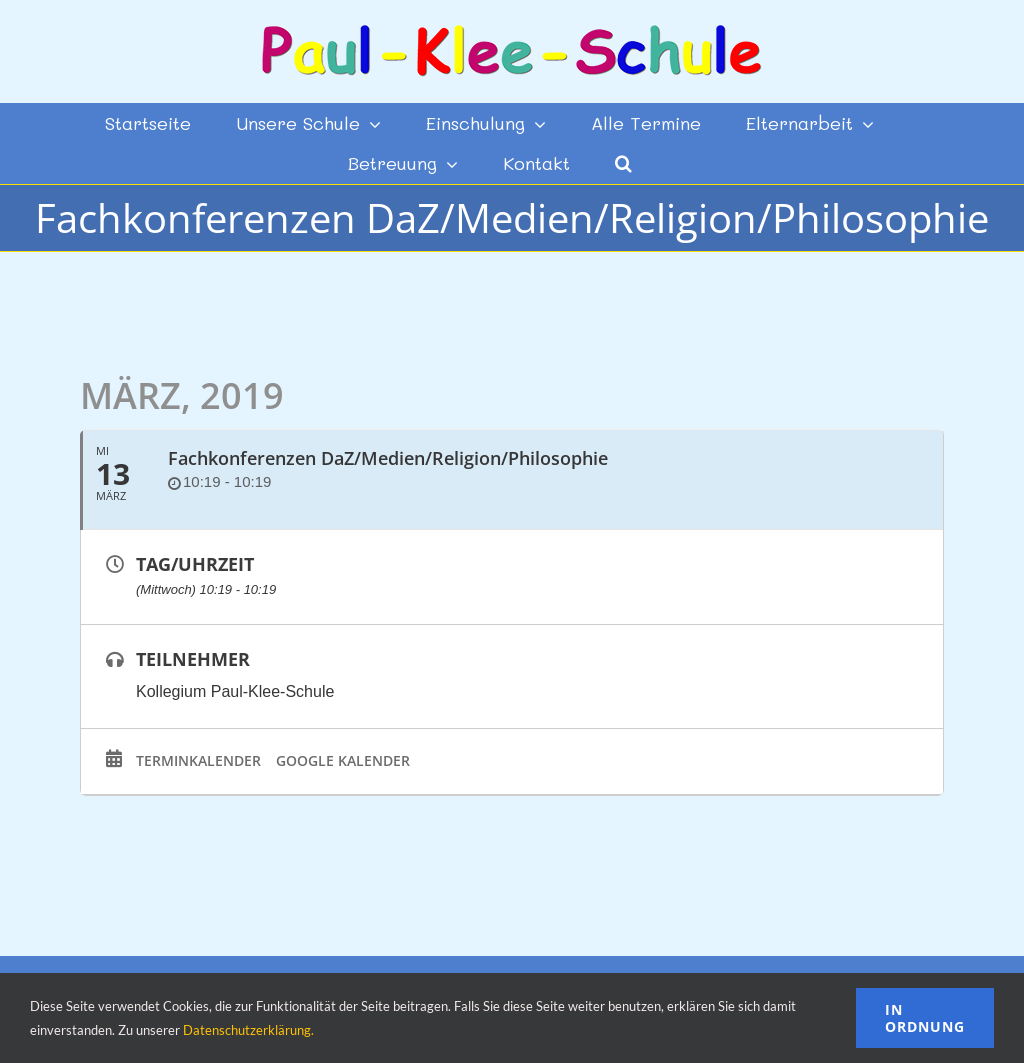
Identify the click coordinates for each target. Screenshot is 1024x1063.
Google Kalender (343, 761)
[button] (623, 163)
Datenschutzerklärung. (248, 1030)
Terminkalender (198, 761)
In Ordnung (925, 1018)
